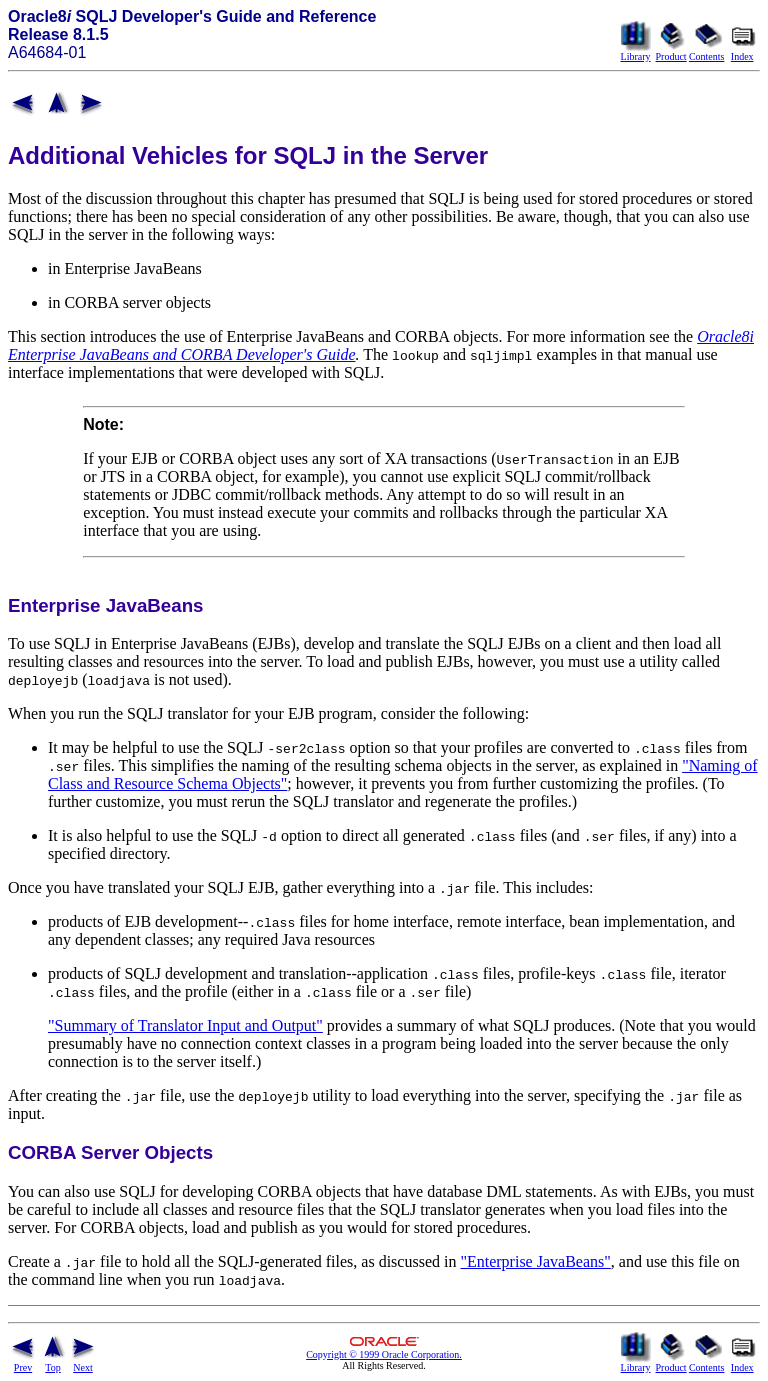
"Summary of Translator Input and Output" (185, 1025)
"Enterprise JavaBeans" (535, 1261)
